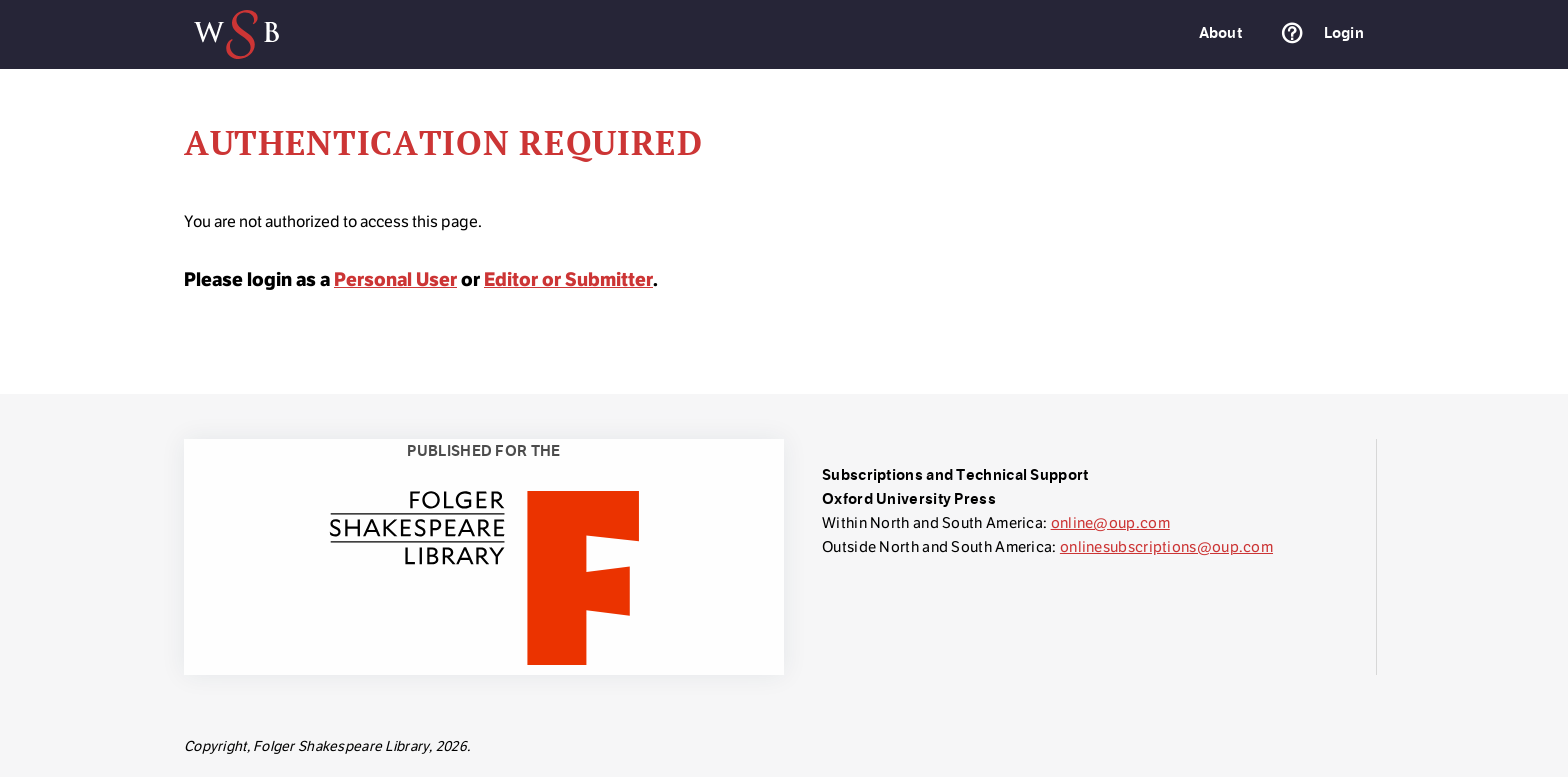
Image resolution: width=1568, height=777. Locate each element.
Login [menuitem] (1344, 32)
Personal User (395, 279)
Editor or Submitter (568, 279)
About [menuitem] (1221, 32)
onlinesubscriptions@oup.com (1166, 546)
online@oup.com (1110, 522)
